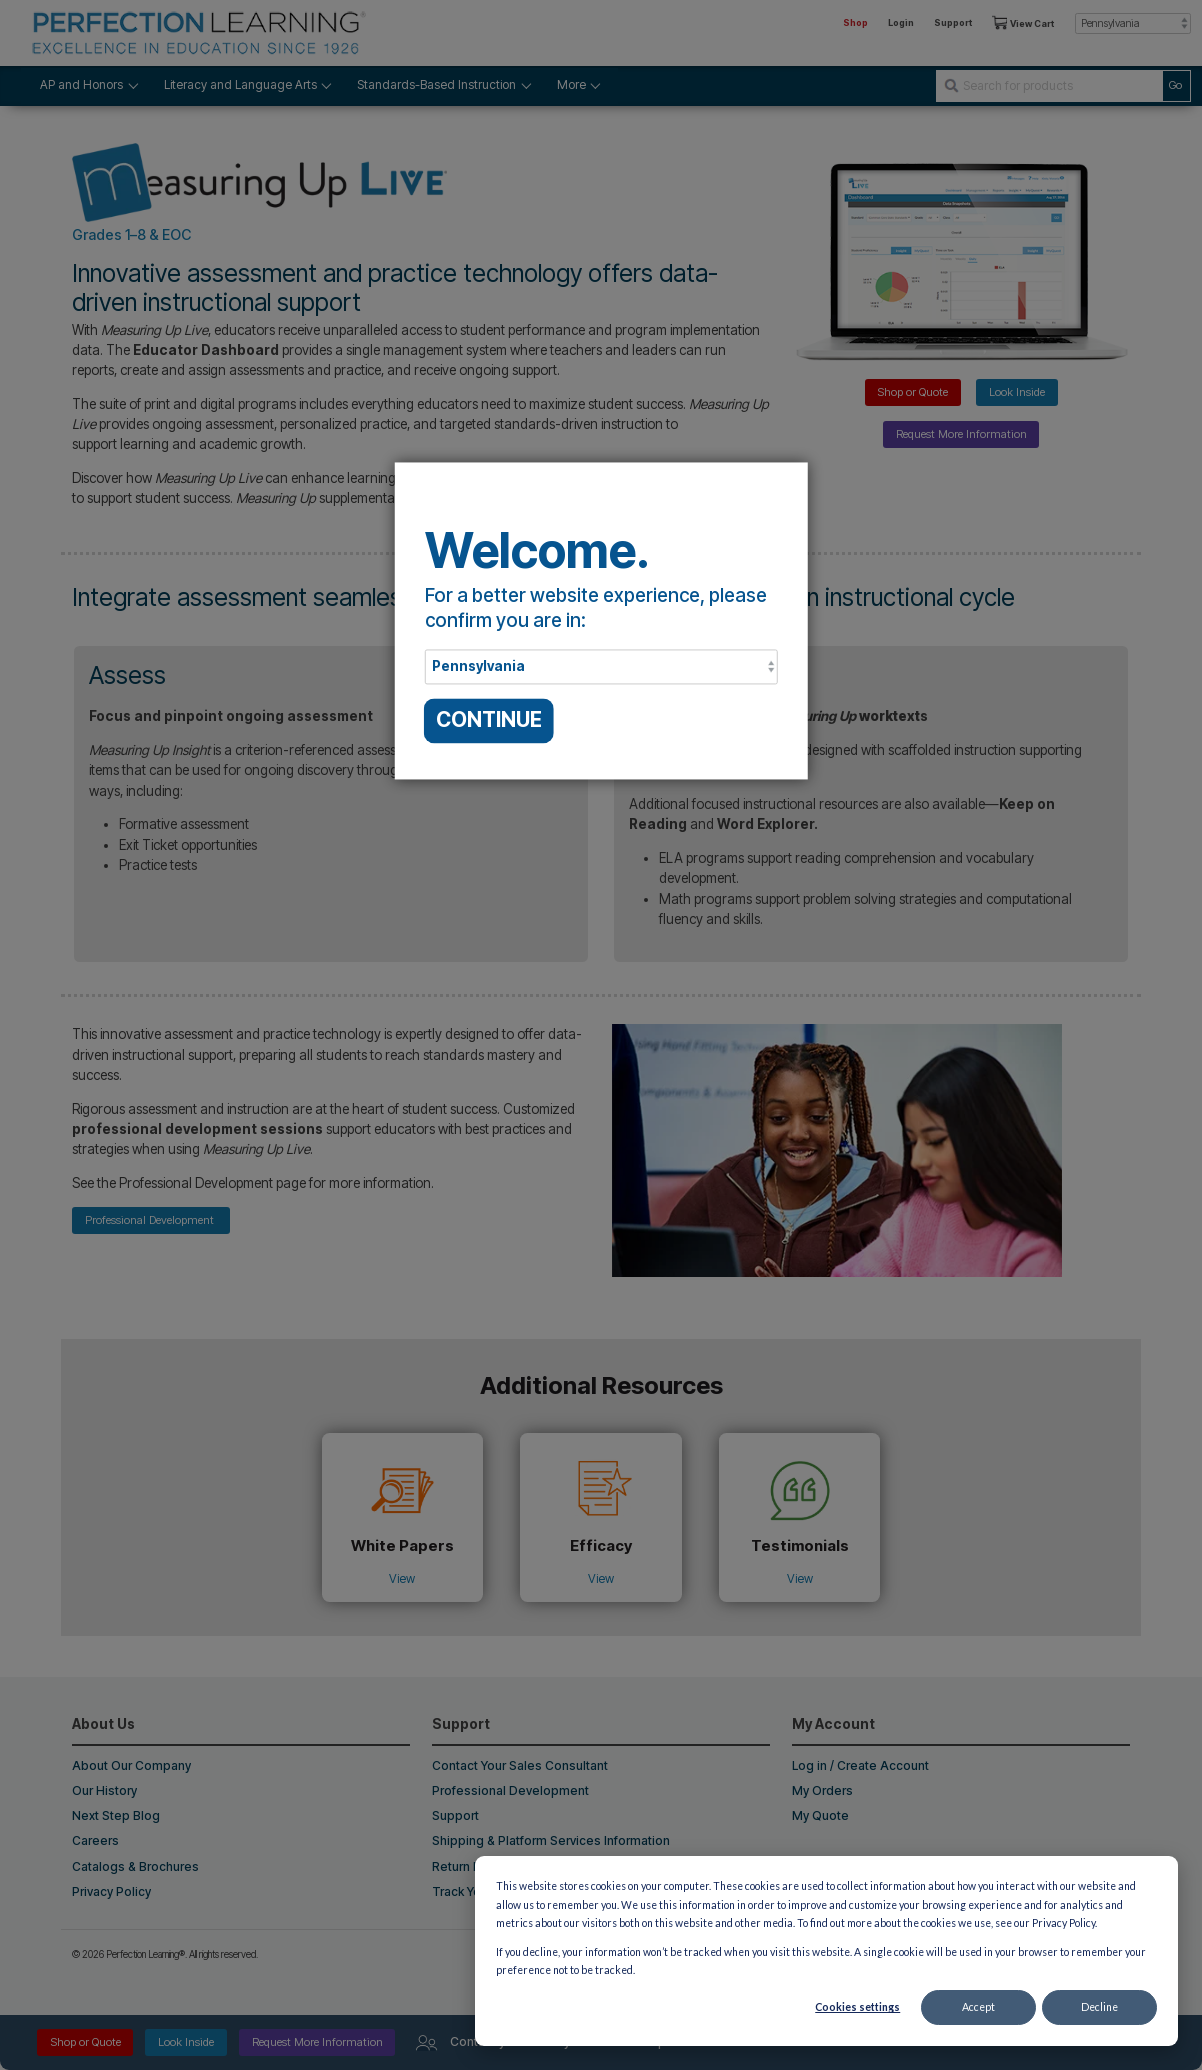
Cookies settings (857, 2007)
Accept (978, 2007)
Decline (1099, 2007)
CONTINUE (489, 720)
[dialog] (827, 1951)
